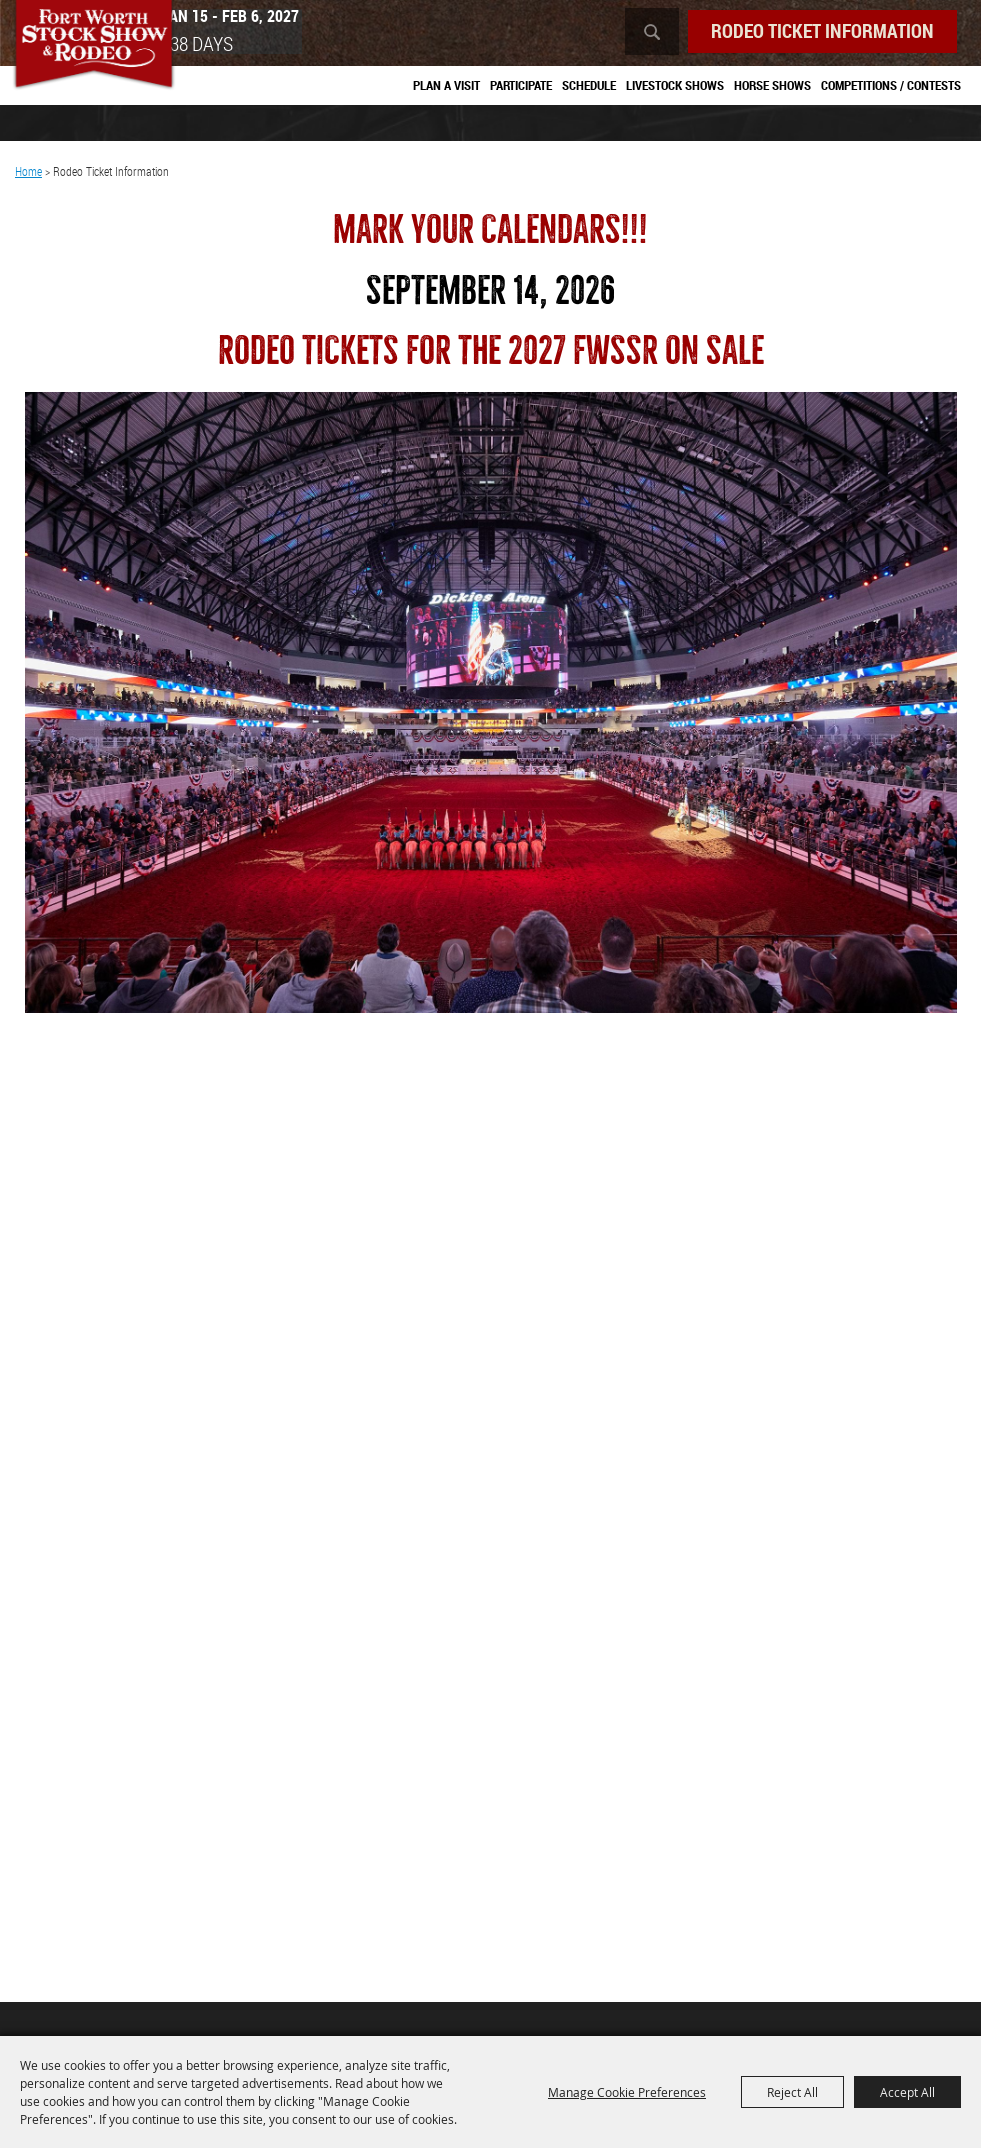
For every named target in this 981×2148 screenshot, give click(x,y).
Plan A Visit (446, 86)
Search (639, 32)
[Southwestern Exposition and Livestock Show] (98, 50)
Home (28, 175)
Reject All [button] (792, 2092)
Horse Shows (772, 86)
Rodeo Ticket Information (816, 31)
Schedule (589, 86)
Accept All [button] (907, 2092)
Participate (521, 86)
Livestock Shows (675, 86)
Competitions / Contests (891, 86)
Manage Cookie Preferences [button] (627, 2092)
